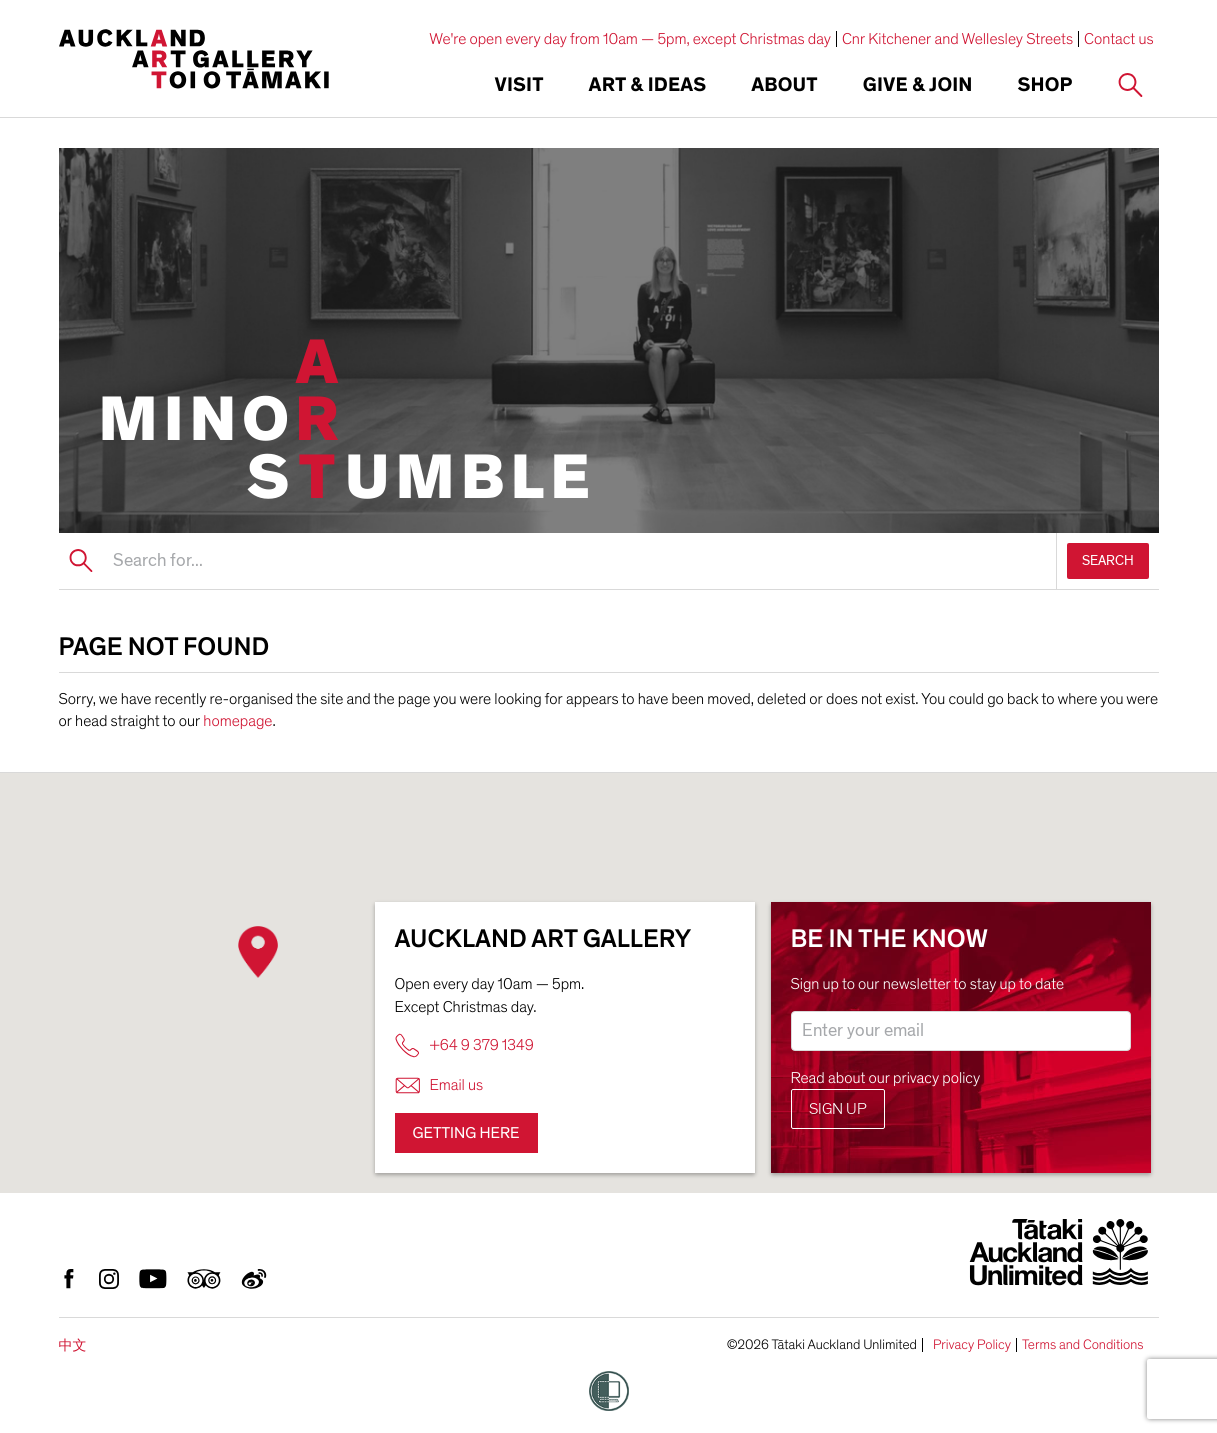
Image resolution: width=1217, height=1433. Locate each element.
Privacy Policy (972, 1345)
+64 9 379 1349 (464, 1045)
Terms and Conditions (1083, 1345)
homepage (237, 721)
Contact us (1119, 39)
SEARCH (1108, 560)
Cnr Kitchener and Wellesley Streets (957, 39)
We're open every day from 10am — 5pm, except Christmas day (630, 39)
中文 (73, 1345)
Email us (439, 1085)
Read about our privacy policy (886, 1078)
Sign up (838, 1109)
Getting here (466, 1133)
